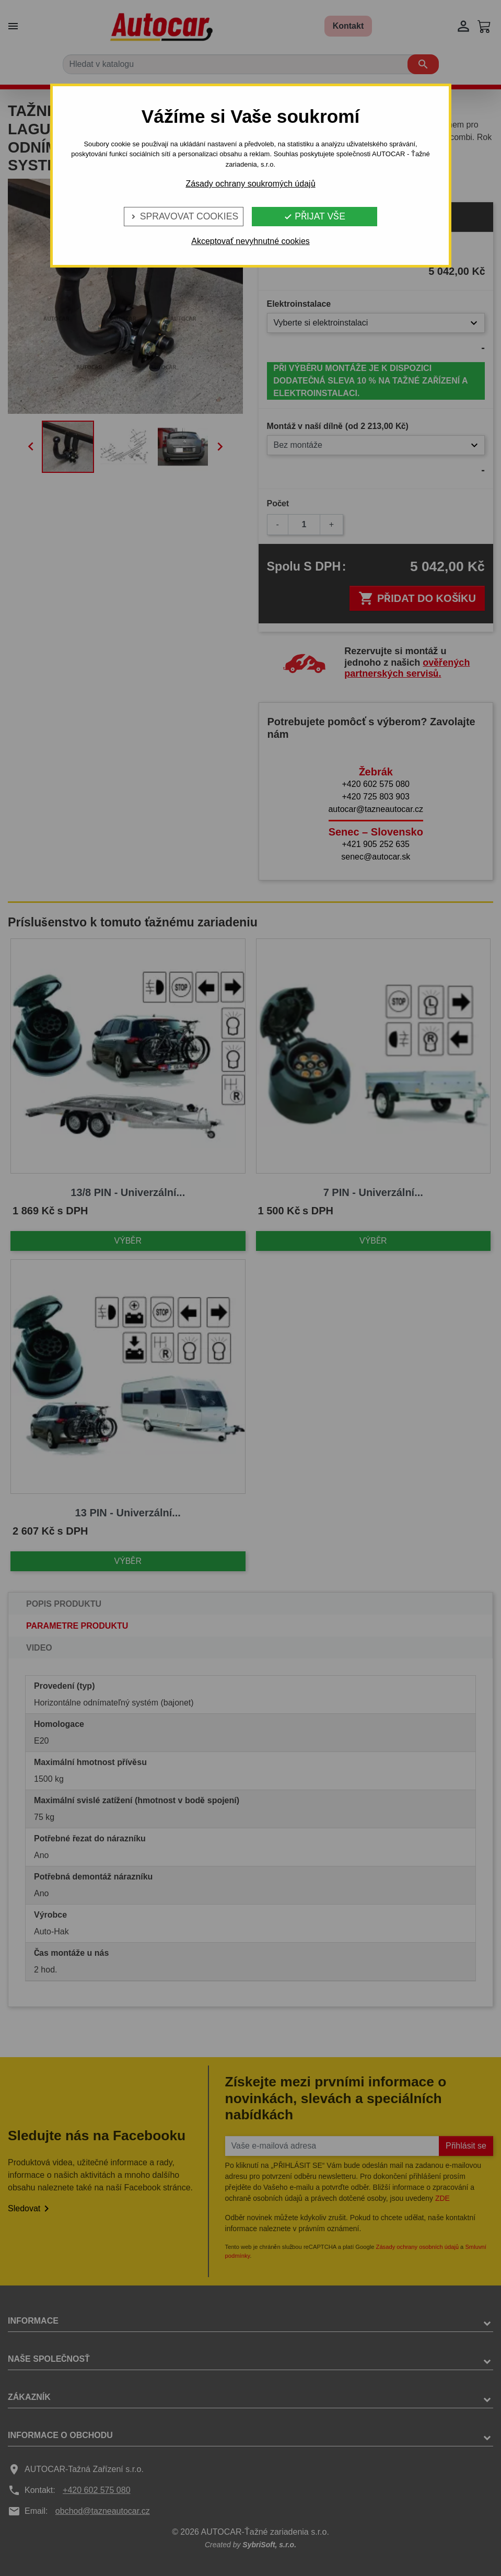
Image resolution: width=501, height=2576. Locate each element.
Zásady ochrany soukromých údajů (250, 183)
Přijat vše (314, 216)
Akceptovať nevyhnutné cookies (250, 241)
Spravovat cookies (183, 216)
